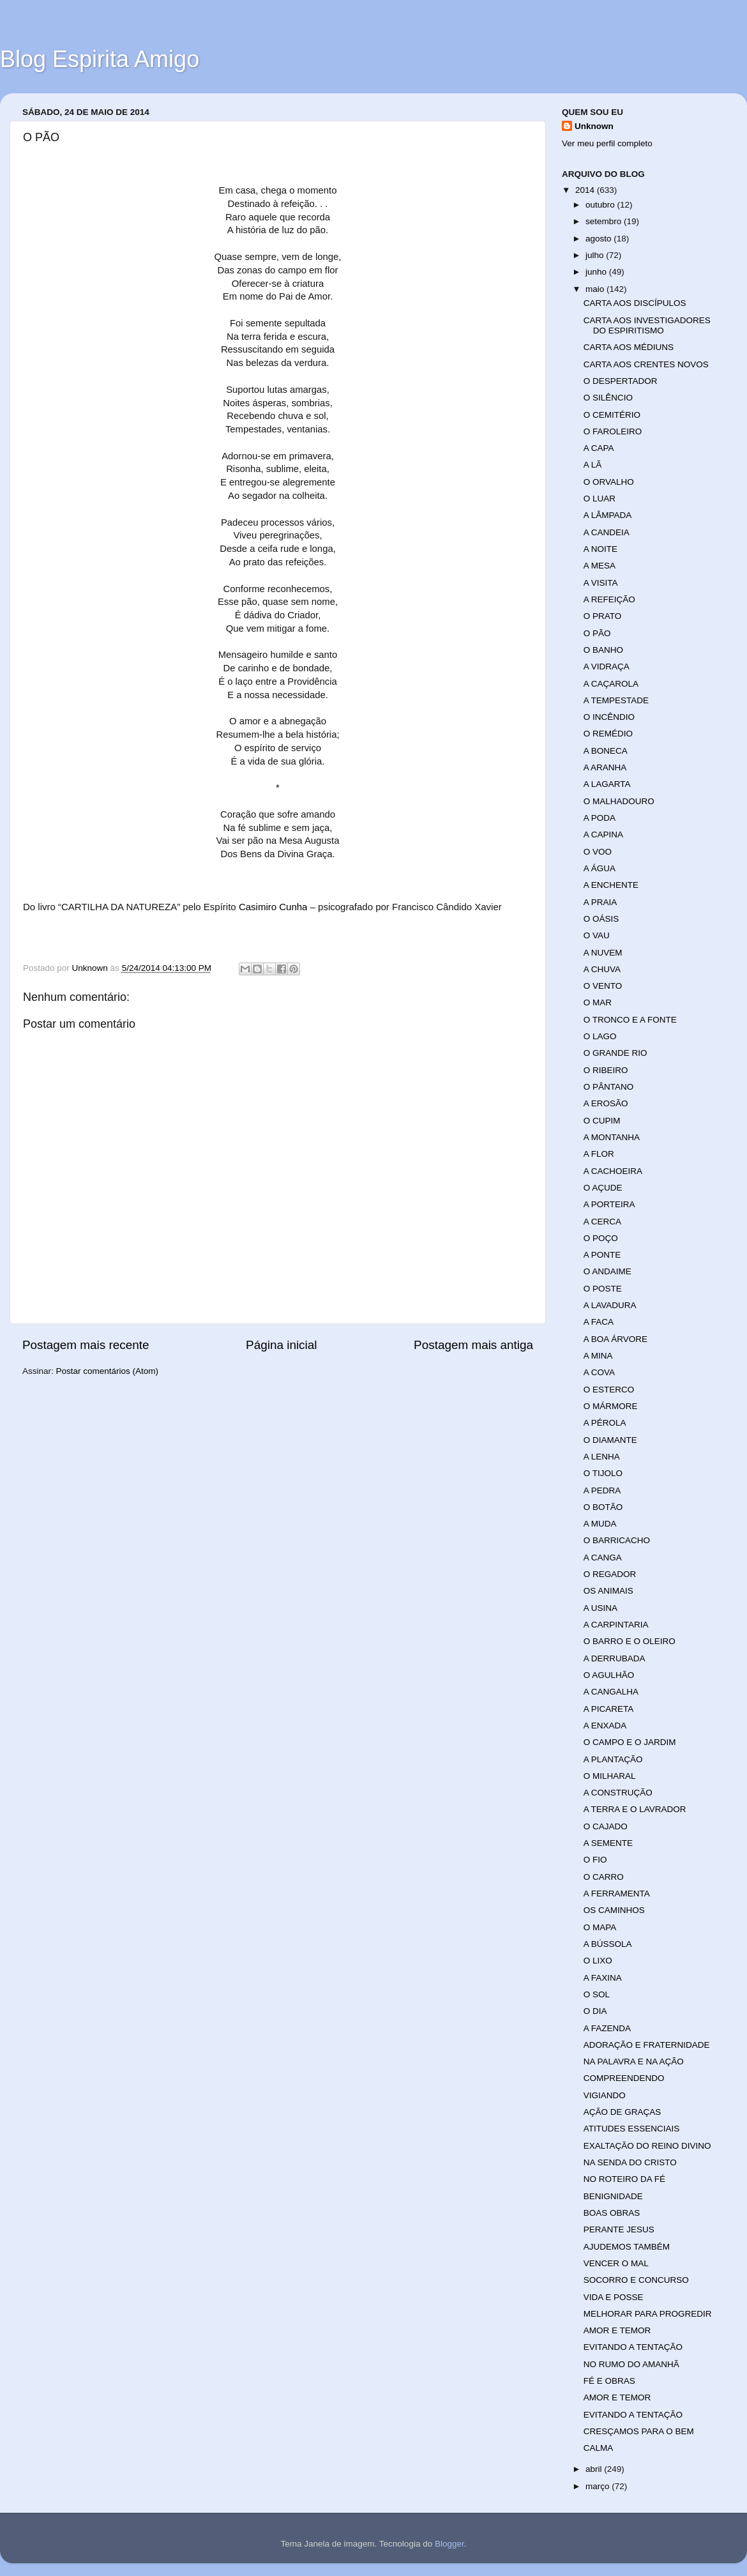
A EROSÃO (606, 1103)
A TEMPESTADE (616, 700)
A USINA (600, 1608)
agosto (599, 238)
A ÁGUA (599, 868)
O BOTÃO (603, 1507)
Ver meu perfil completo (607, 143)
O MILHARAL (610, 1776)
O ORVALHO (609, 482)
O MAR (598, 1002)
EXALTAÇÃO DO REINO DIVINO (647, 2146)
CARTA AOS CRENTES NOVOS (646, 364)
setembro (604, 221)
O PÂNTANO (609, 1087)
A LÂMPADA (608, 515)
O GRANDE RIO (615, 1053)
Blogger (449, 2544)
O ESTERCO (609, 1389)
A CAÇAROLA (611, 684)
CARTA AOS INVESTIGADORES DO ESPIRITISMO (647, 325)
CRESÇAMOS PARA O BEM (639, 2431)
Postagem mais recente (85, 1345)
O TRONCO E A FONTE (630, 1020)
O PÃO (597, 633)
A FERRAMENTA (617, 1893)
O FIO (595, 1859)
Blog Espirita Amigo (99, 59)
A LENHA (602, 1456)
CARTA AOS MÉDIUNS (629, 347)
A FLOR (599, 1154)
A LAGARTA (607, 784)
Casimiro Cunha (273, 906)
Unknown (594, 126)
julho (595, 255)
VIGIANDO (605, 2095)
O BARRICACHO (617, 1540)
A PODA (599, 818)
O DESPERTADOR (621, 381)
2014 (586, 190)
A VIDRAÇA (607, 666)
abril (594, 2469)
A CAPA (599, 448)
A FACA (599, 1322)
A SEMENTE (608, 1843)
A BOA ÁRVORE (615, 1339)
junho (597, 272)
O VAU (597, 935)
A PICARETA (609, 1709)
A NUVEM (603, 952)
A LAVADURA (610, 1305)
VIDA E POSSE (614, 2297)
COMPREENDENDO (624, 2078)
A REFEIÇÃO (609, 599)
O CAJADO (606, 1826)
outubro (601, 205)
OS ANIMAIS (608, 1591)
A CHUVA (602, 969)
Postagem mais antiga (473, 1345)
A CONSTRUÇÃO (618, 1792)
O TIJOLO (603, 1473)
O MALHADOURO (619, 801)
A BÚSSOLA (608, 1944)
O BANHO (603, 650)
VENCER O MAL (616, 2263)
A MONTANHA (612, 1137)
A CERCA (602, 1221)
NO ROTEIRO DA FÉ (624, 2179)
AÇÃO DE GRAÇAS (622, 2112)
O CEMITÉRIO (612, 415)
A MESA (599, 565)
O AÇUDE (603, 1188)
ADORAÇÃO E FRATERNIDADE (647, 2045)
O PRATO (603, 616)
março (598, 2486)
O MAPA (600, 1927)
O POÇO (601, 1238)
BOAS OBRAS (612, 2213)
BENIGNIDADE (613, 2196)
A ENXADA (605, 1725)
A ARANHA (605, 767)
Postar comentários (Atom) (107, 1371)
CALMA (599, 2448)
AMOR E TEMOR (617, 2330)
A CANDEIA (607, 532)
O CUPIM (602, 1120)
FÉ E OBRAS (609, 2381)
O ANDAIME (607, 1271)
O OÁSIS (601, 919)
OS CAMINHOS (614, 1910)
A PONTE (602, 1255)
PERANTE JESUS (619, 2229)
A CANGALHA (611, 1691)
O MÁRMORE (611, 1406)
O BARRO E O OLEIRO (629, 1641)
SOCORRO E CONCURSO (636, 2280)
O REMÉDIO (608, 733)
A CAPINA (603, 834)
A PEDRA (602, 1490)
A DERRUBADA (614, 1658)
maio (596, 289)
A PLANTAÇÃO (613, 1759)
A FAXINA (603, 1978)
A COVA (599, 1372)
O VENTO (603, 986)
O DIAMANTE (610, 1440)
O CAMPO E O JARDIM (630, 1742)
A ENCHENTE (611, 885)
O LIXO (598, 1960)
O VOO (598, 852)
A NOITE (600, 549)
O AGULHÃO (609, 1675)
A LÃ (593, 464)
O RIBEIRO (606, 1070)
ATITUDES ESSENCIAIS (632, 2128)
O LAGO (600, 1036)
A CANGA (603, 1557)
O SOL (597, 1994)
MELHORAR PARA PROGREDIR (648, 2314)
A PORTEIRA (609, 1204)
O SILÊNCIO (608, 397)
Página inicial (281, 1345)
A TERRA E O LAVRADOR (635, 1809)
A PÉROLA (605, 1423)
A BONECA (606, 751)
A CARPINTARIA (616, 1624)
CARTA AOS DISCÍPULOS (635, 303)
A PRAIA (600, 902)
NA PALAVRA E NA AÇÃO (634, 2061)
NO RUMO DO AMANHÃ (631, 2364)
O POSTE (603, 1288)
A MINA (598, 1355)
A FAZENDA (607, 2028)
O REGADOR (610, 1574)
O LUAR (599, 498)
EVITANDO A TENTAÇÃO (633, 2347)
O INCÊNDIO (609, 717)
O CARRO (604, 1877)
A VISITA (601, 583)
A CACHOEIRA (613, 1171)
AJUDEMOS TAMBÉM (627, 2247)
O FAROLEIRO (613, 431)
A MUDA (600, 1523)
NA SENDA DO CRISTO (630, 2162)
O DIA (595, 2011)
